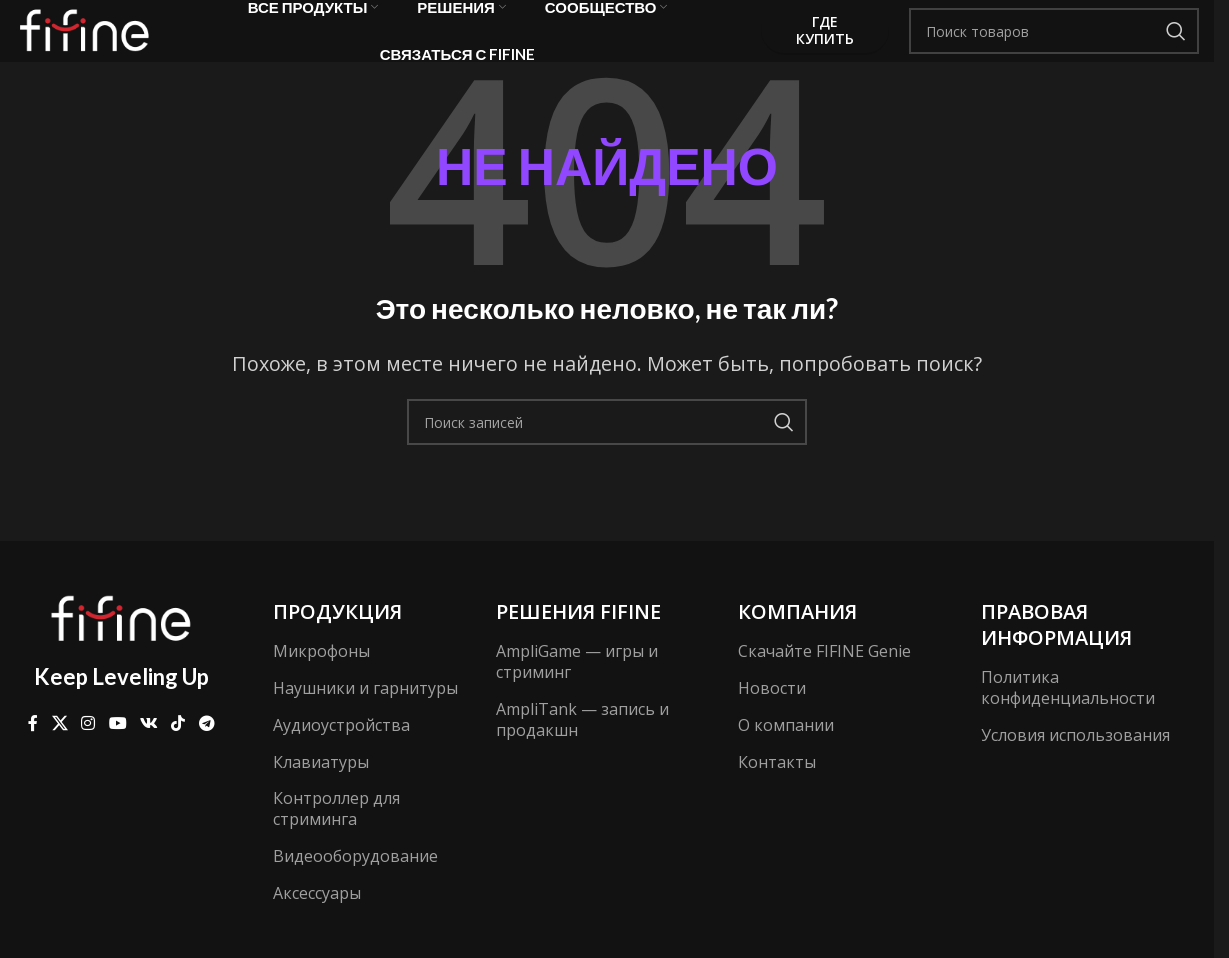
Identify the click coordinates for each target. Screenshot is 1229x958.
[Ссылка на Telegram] (206, 751)
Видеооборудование (355, 884)
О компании (786, 753)
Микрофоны (321, 679)
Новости (772, 716)
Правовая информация (1056, 652)
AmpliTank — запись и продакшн (582, 747)
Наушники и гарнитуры (365, 716)
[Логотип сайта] (90, 43)
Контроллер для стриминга (336, 836)
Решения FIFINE (578, 639)
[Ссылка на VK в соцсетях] (148, 751)
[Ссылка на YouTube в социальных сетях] (117, 751)
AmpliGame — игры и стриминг (577, 689)
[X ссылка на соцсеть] (59, 751)
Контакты (777, 789)
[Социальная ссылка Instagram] (88, 751)
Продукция (337, 639)
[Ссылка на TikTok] (178, 751)
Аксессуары (317, 921)
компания (797, 639)
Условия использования (1075, 763)
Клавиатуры (321, 789)
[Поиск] (1054, 45)
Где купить (826, 44)
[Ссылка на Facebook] (33, 751)
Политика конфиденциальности (1068, 715)
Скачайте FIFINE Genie (824, 679)
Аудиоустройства (341, 753)
